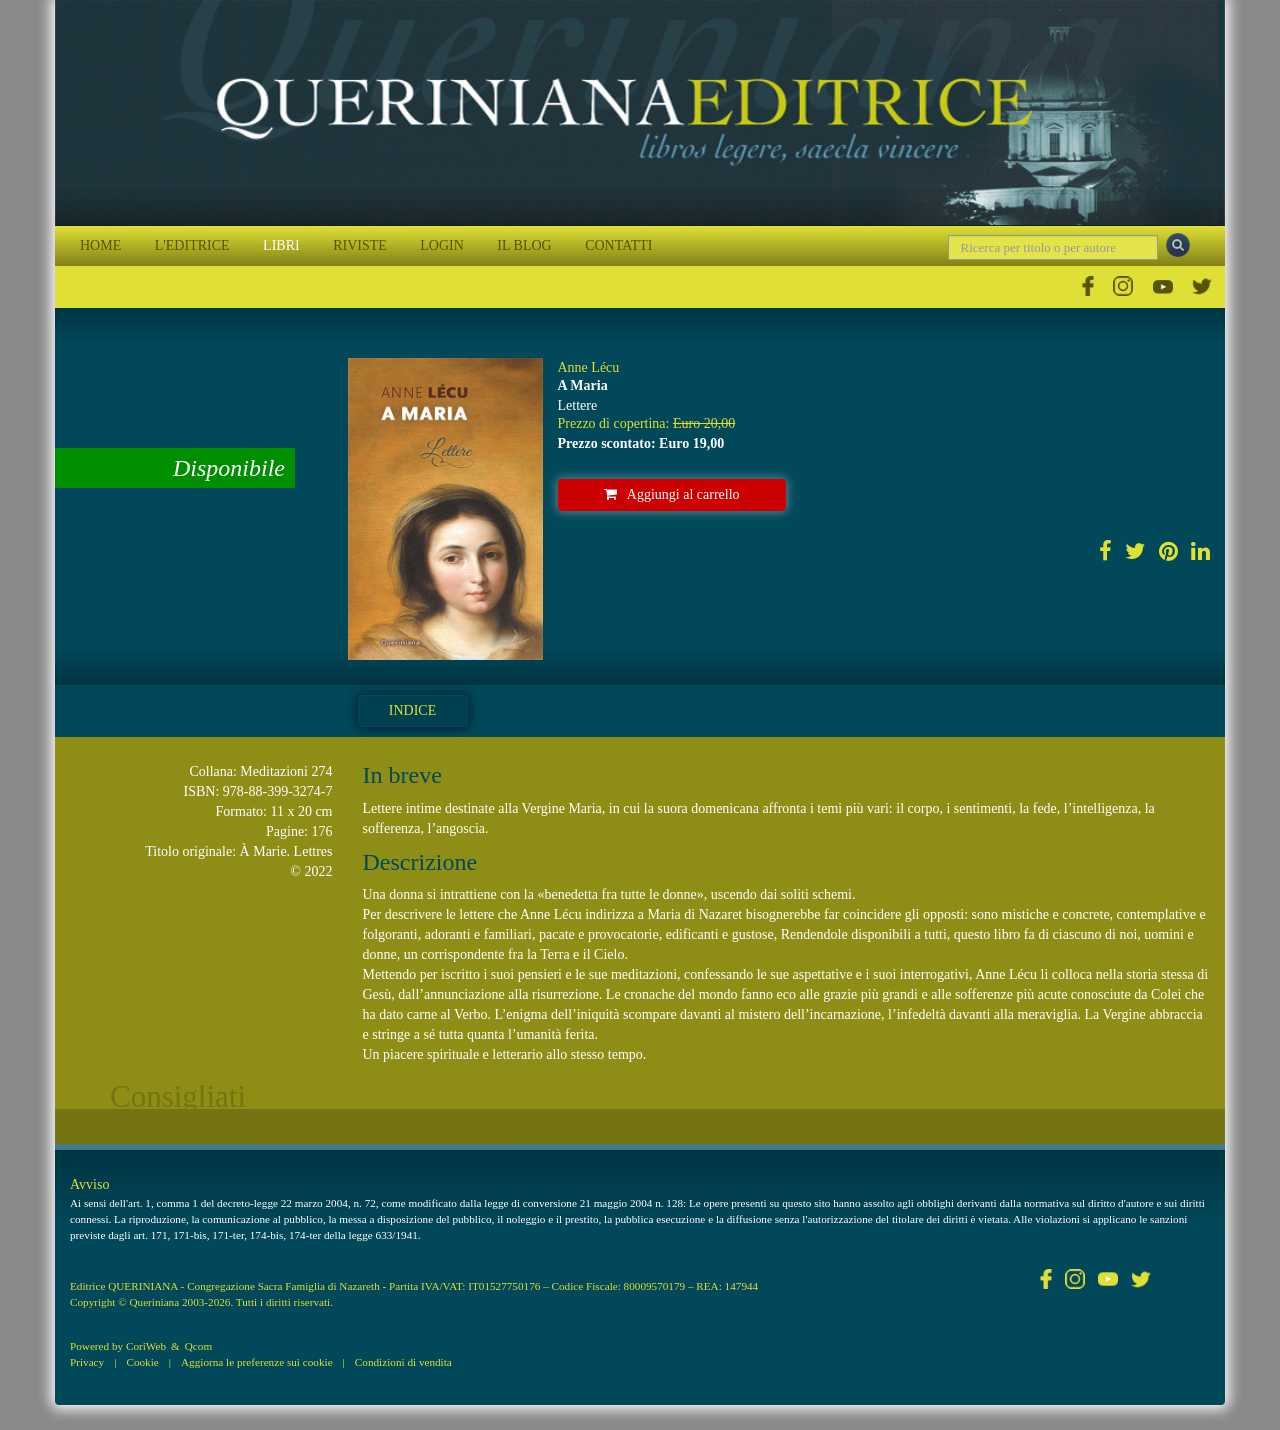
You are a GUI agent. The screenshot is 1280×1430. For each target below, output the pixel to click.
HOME (100, 245)
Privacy (87, 1362)
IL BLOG (524, 245)
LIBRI (281, 245)
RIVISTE (360, 245)
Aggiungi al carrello (672, 494)
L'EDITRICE (192, 245)
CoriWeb (146, 1346)
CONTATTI (618, 245)
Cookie (142, 1362)
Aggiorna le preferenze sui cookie (257, 1362)
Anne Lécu (589, 367)
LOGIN (442, 245)
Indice (412, 710)
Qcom (198, 1346)
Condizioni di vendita (403, 1362)
